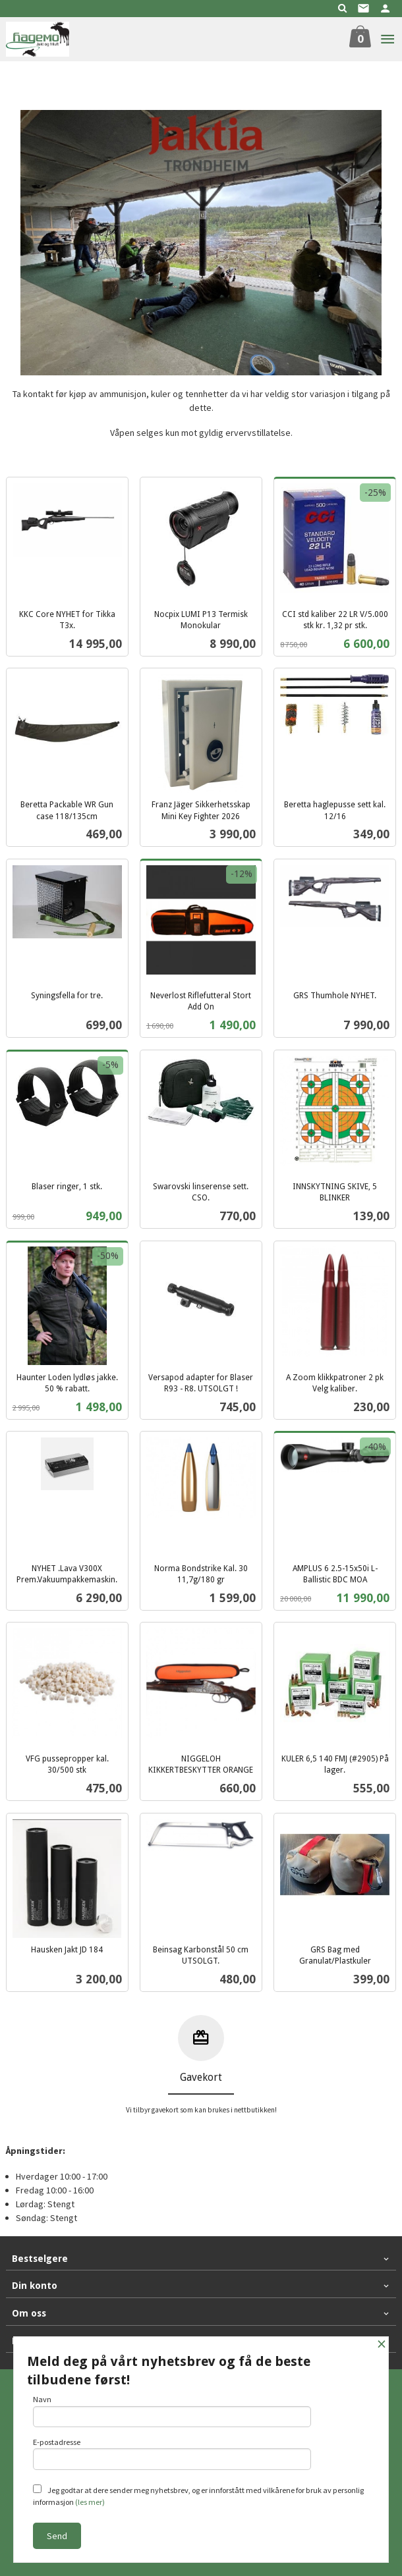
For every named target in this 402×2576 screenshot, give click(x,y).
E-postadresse (172, 2453)
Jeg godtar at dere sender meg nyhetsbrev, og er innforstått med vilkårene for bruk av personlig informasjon (198, 2495)
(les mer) (90, 2502)
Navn (172, 2410)
